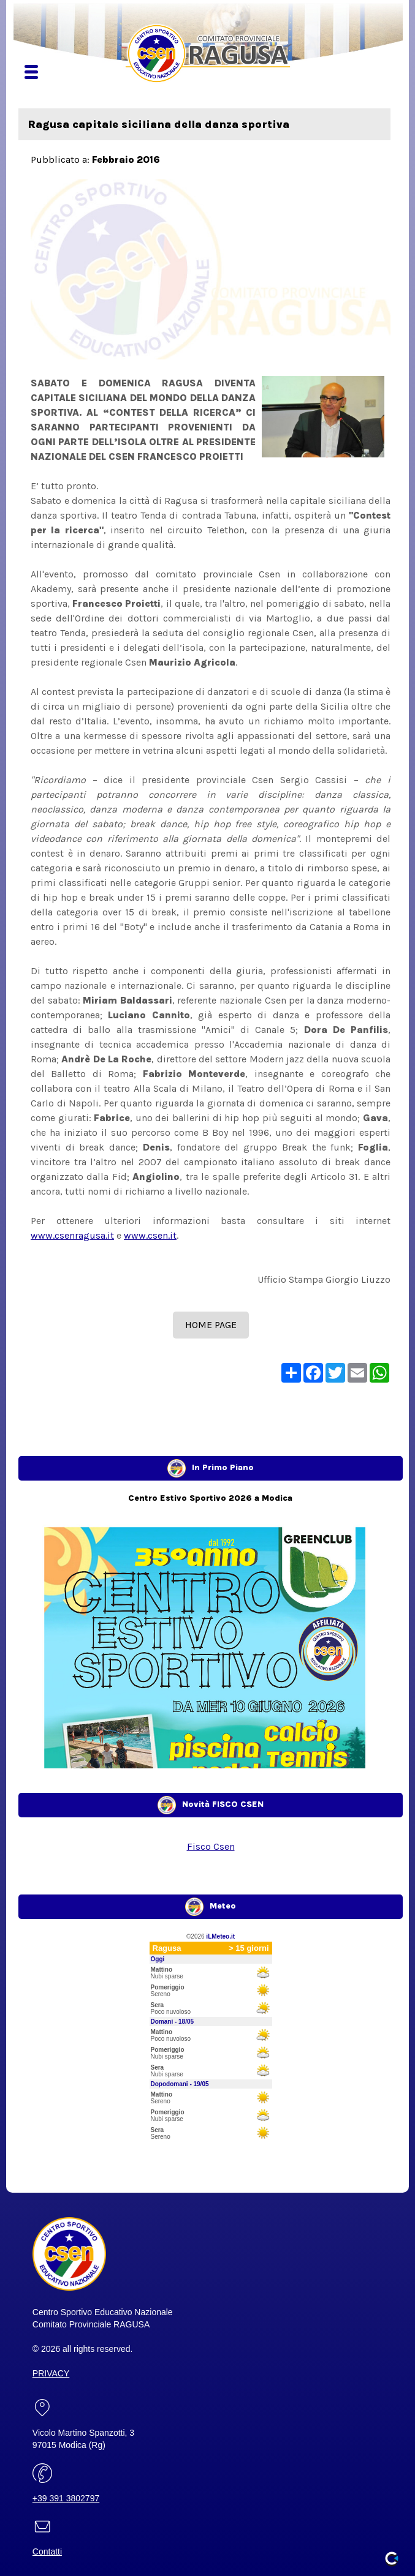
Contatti (47, 2551)
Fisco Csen (211, 1846)
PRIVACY (50, 2373)
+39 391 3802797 (65, 2498)
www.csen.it (150, 1235)
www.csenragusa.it (72, 1235)
